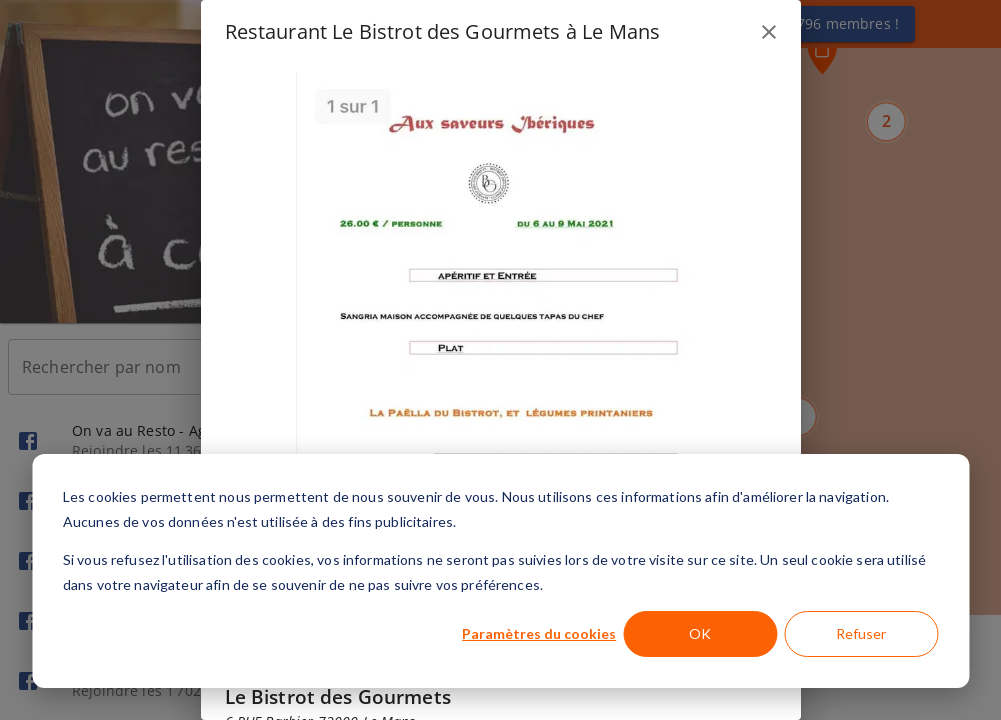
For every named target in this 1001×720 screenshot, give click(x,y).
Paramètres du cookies (539, 633)
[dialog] (500, 571)
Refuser (861, 633)
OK (700, 633)
